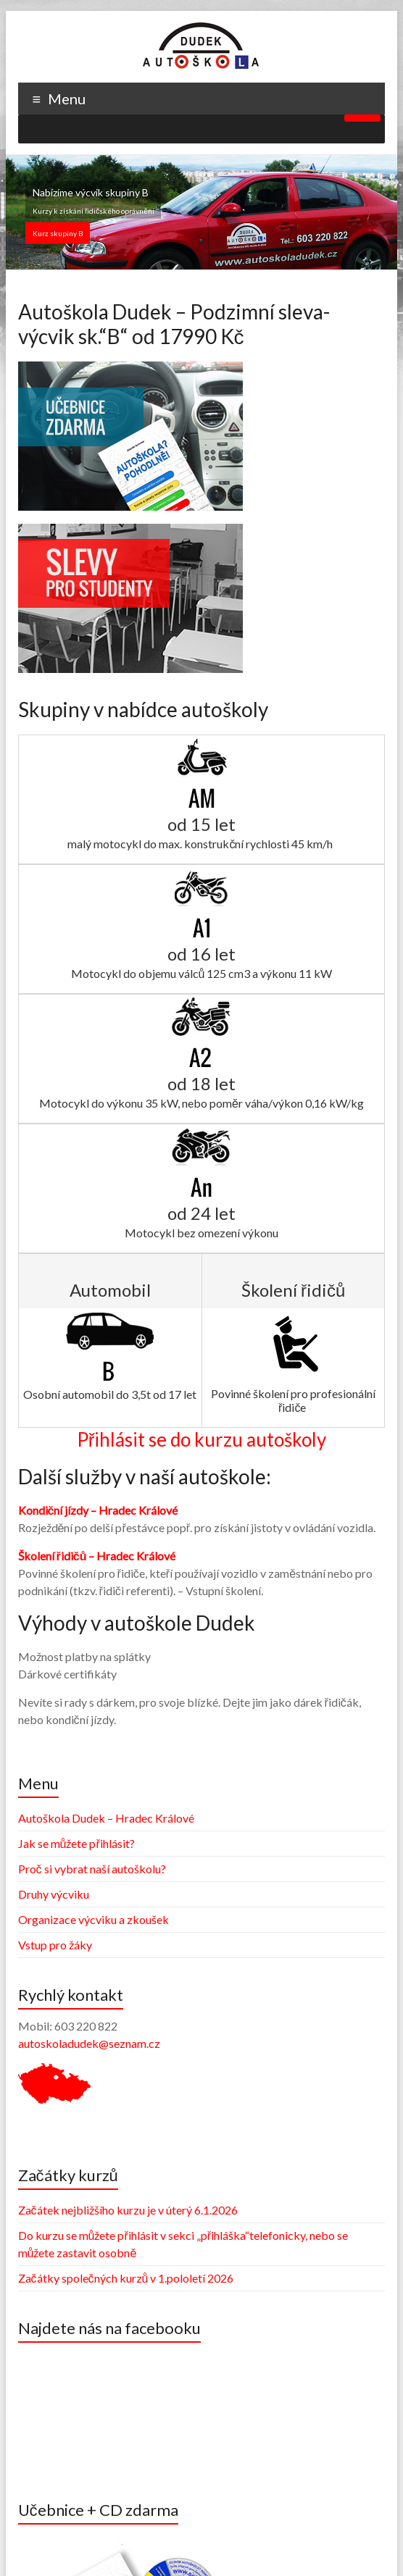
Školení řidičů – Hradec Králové (97, 1556)
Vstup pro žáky (55, 1945)
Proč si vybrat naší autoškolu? (92, 1868)
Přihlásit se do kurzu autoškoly (202, 1439)
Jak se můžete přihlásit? (76, 1843)
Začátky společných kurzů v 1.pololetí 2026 (126, 2278)
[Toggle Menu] (362, 118)
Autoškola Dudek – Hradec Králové (106, 1818)
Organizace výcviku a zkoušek (93, 1919)
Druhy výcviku (53, 1894)
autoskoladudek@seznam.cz (89, 2043)
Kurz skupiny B (58, 233)
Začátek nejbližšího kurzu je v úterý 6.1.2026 (128, 2210)
